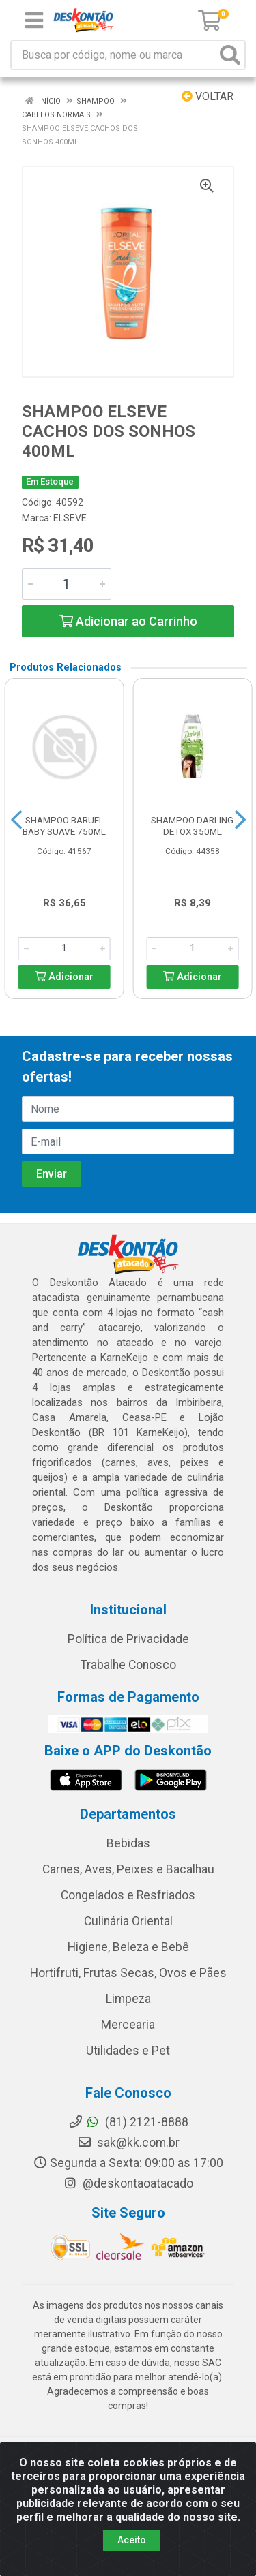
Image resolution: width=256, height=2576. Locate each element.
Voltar (207, 96)
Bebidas (128, 1843)
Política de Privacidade (128, 1639)
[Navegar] (16, 819)
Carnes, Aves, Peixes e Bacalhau (128, 1869)
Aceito (131, 2539)
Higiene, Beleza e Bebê (128, 1947)
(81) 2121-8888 (128, 2122)
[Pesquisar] (230, 55)
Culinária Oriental (128, 1921)
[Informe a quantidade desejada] (66, 584)
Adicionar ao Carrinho (128, 621)
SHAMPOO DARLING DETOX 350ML (192, 825)
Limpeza (128, 1999)
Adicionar (64, 977)
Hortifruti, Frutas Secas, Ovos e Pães (128, 1973)
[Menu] (34, 20)
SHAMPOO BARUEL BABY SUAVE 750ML (64, 825)
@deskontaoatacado (128, 2183)
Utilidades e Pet (128, 2050)
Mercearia (128, 2024)
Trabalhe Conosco (128, 1665)
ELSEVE (70, 517)
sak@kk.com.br (128, 2142)
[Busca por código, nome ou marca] (114, 55)
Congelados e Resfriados (128, 1895)
